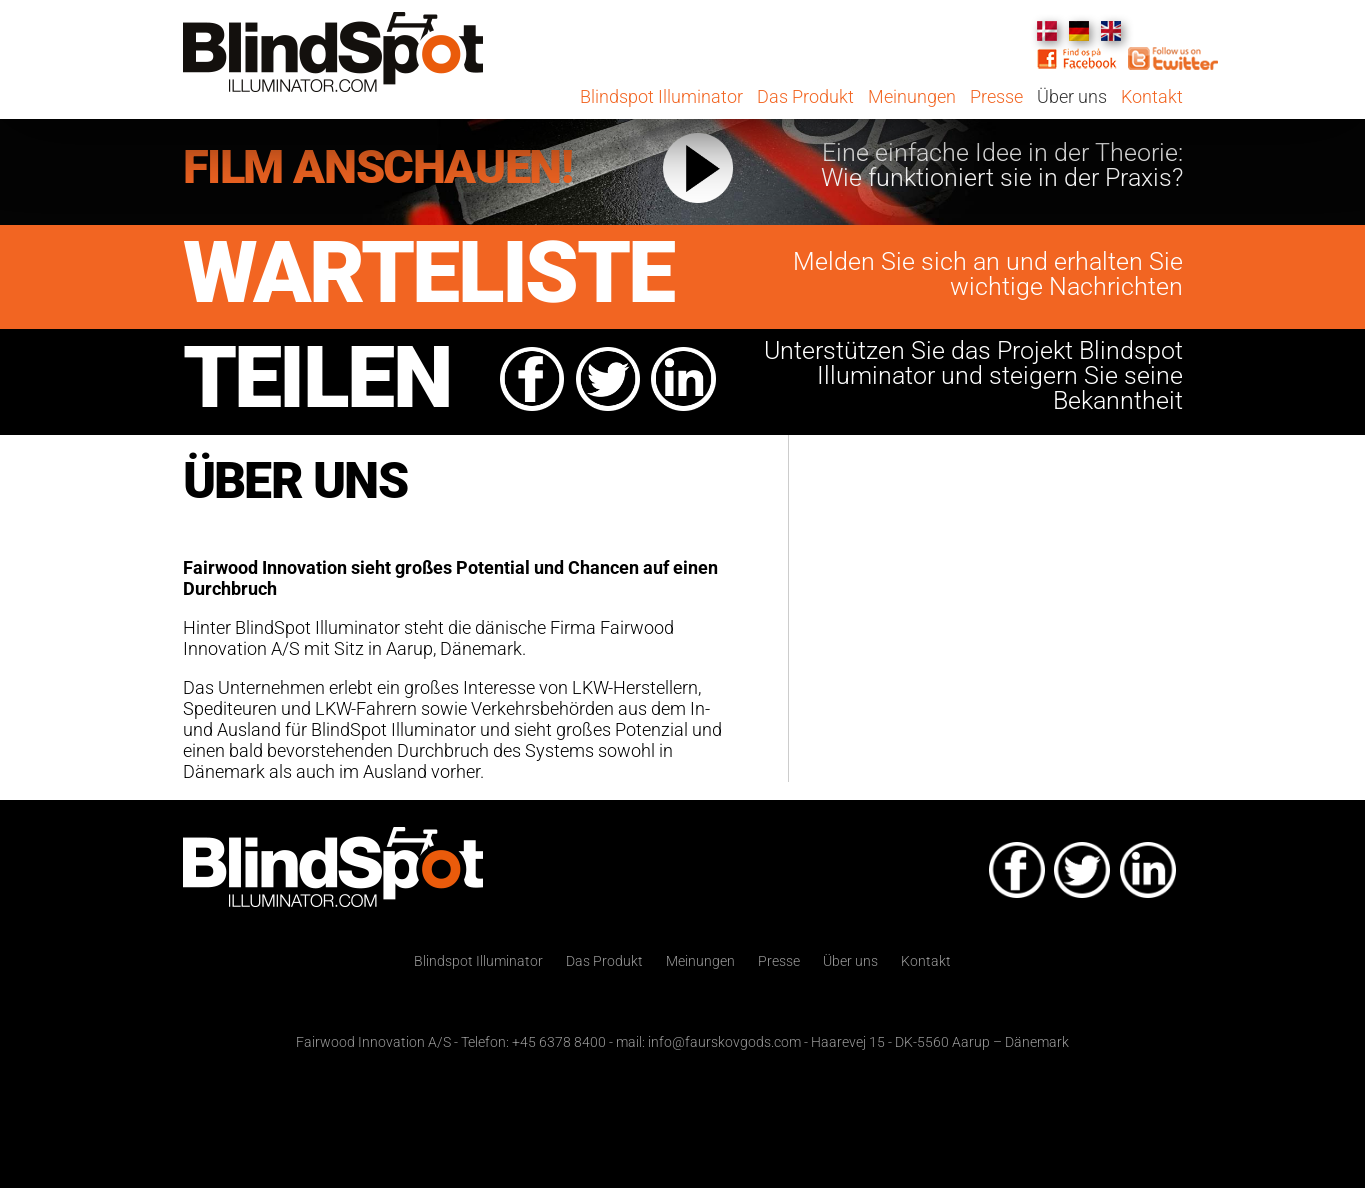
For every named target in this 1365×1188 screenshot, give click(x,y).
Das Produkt (807, 96)
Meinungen (912, 96)
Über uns (1074, 96)
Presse (996, 96)
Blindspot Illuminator (661, 96)
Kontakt (1152, 96)
